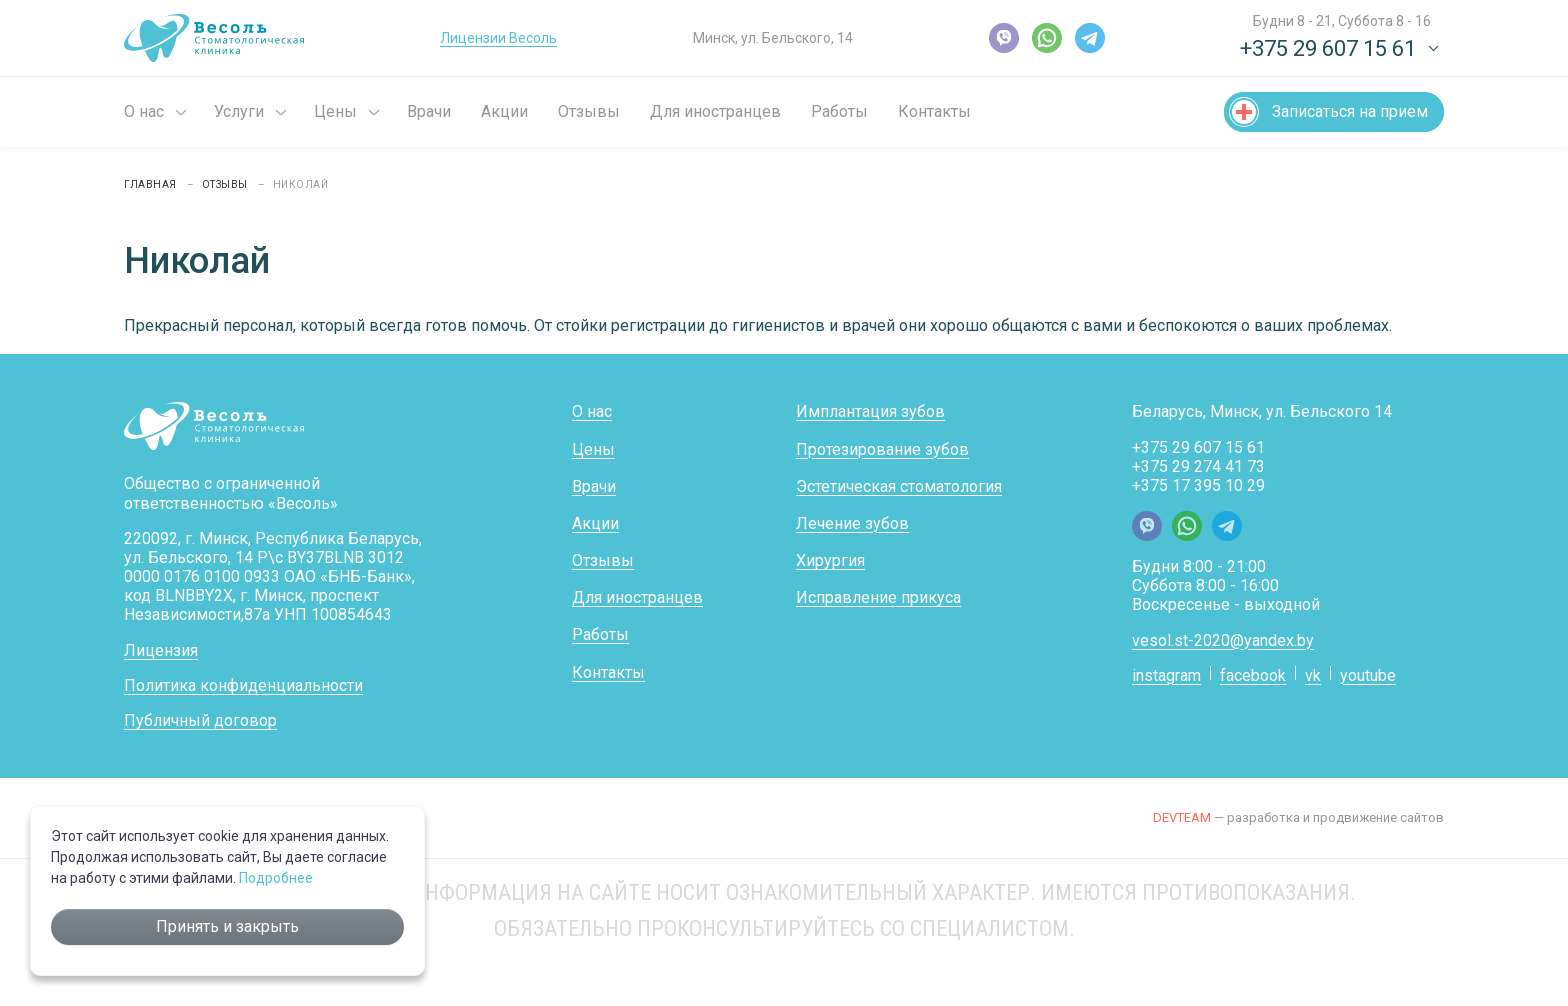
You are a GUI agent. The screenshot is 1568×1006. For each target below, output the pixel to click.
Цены (335, 111)
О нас (144, 111)
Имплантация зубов (870, 411)
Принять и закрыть (227, 926)
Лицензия (161, 650)
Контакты (934, 111)
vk (1313, 675)
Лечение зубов (852, 523)
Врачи (429, 111)
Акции (504, 111)
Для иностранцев (715, 111)
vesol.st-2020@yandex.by (1223, 640)
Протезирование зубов (882, 449)
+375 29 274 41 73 (1198, 466)
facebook (1253, 675)
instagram (1166, 675)
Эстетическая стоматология (899, 486)
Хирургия (830, 560)
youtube (1368, 675)
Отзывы (589, 111)
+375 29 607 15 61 (1198, 447)
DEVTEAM (1182, 817)
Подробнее (276, 878)
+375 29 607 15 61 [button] (1328, 48)
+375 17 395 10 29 (1198, 485)
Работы (839, 111)
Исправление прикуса (878, 597)
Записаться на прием (1350, 111)
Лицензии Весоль (498, 38)
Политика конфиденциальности (243, 685)
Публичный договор (200, 720)
